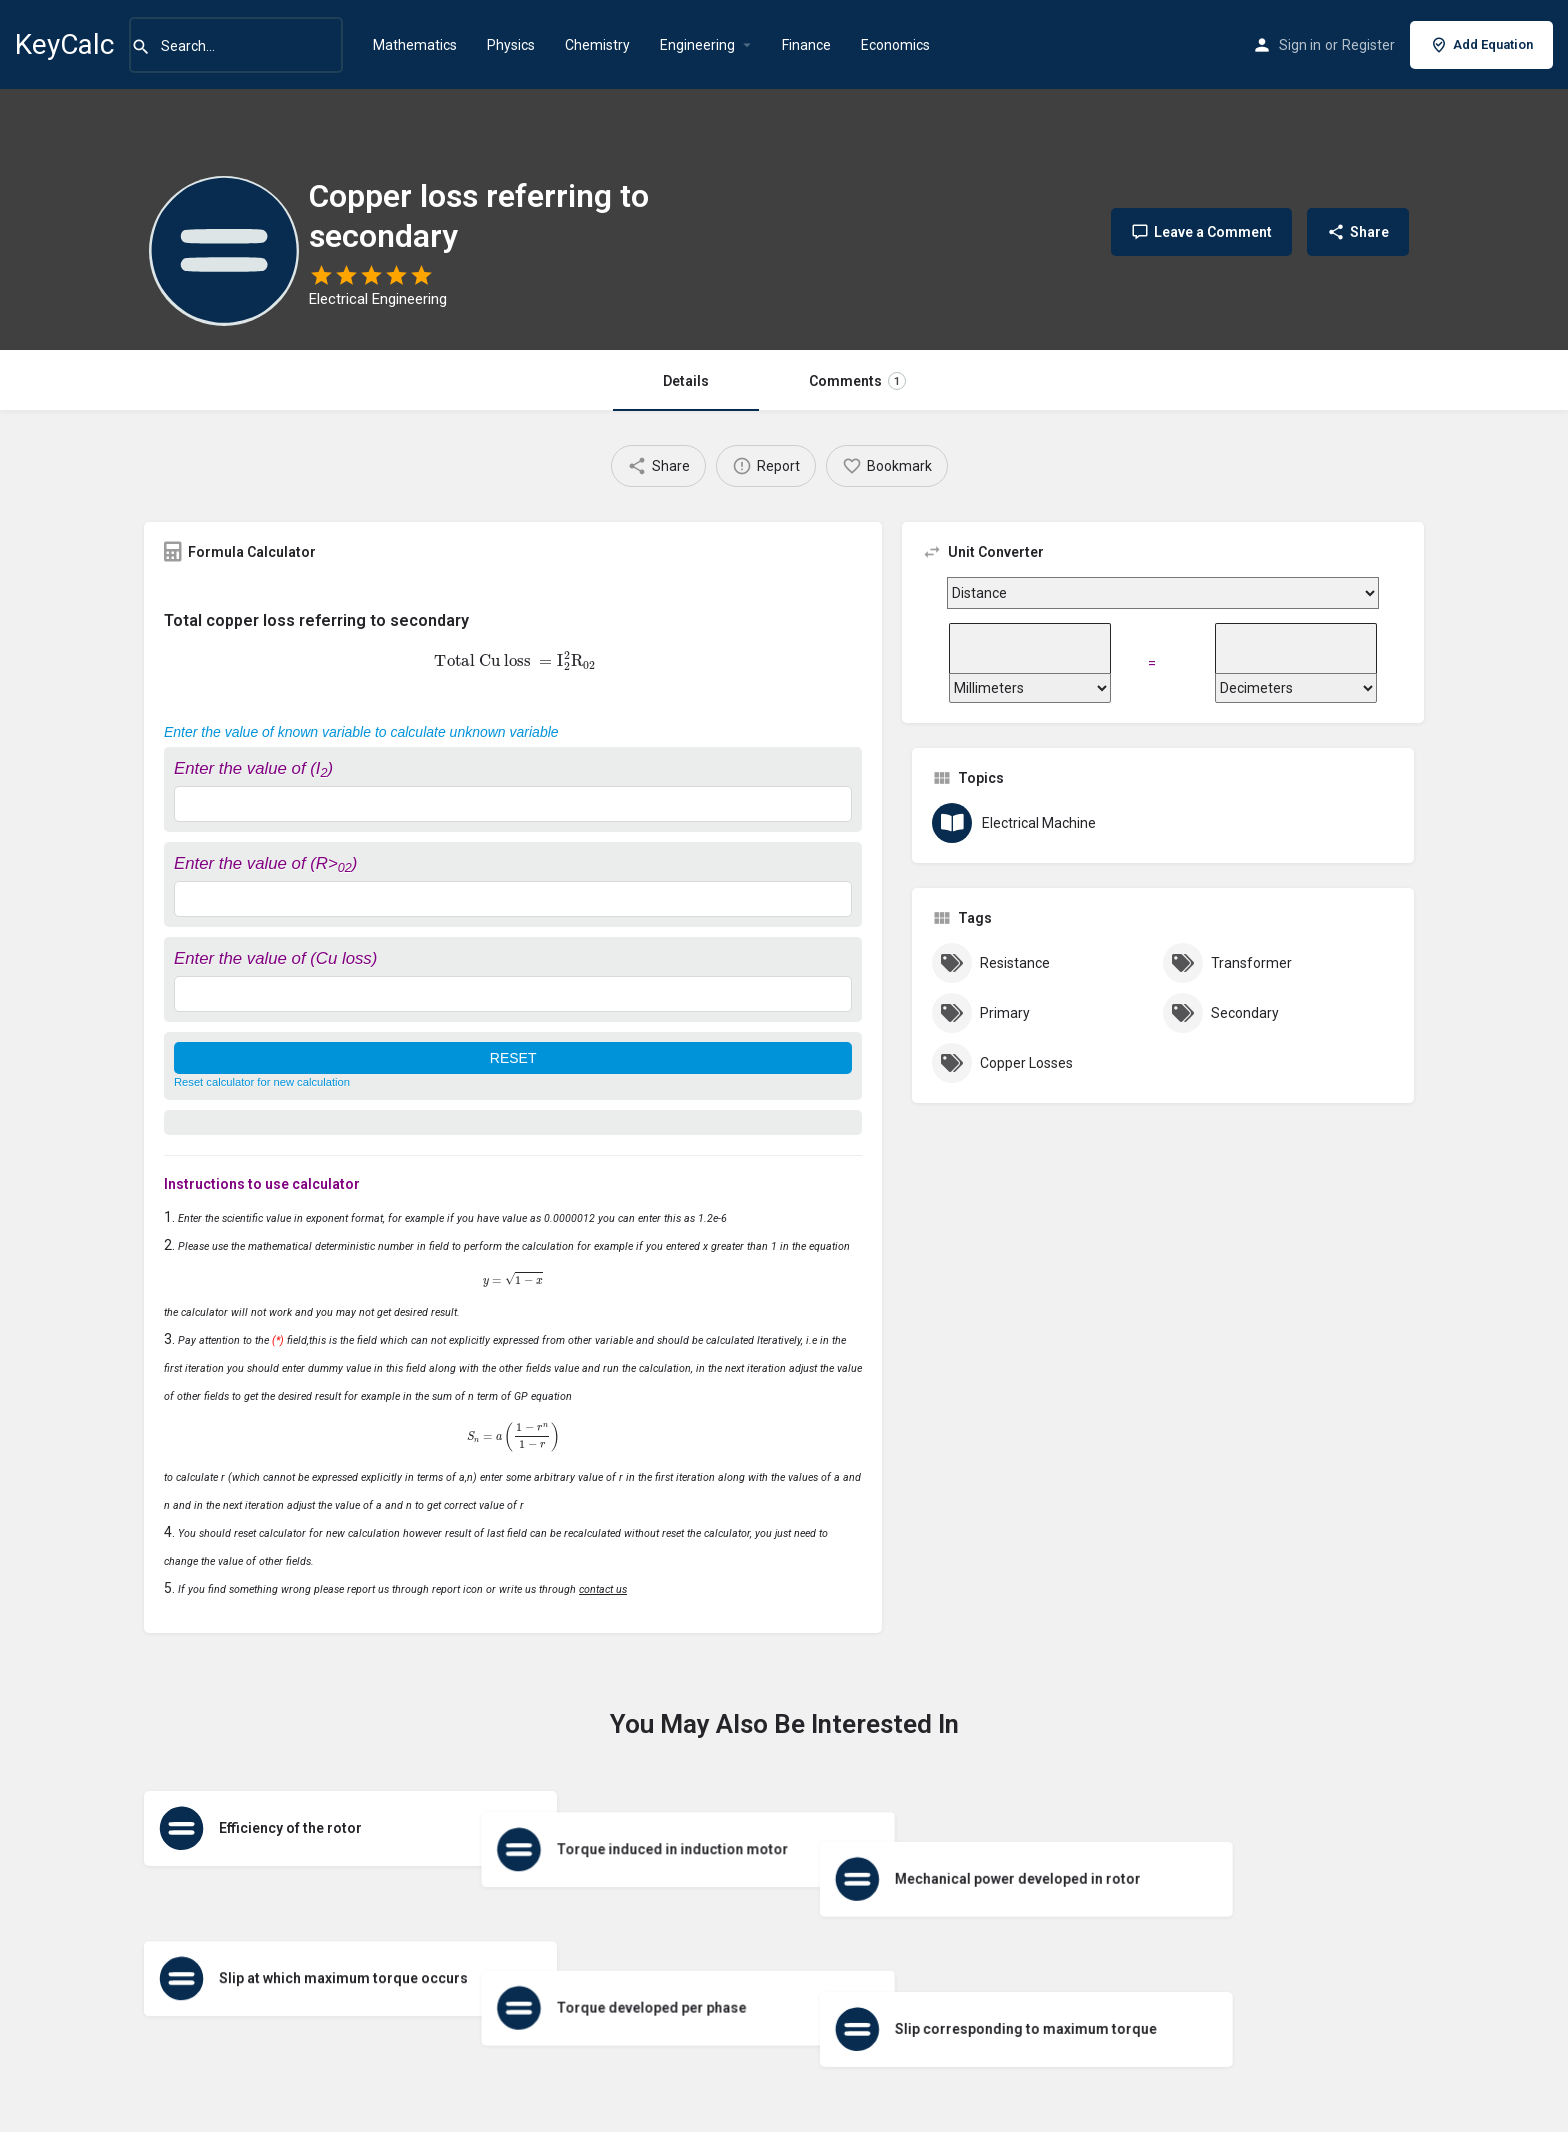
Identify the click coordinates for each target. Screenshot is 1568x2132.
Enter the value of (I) (253, 768)
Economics (895, 45)
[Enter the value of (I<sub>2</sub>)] (513, 804)
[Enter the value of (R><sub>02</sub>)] (513, 899)
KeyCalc (64, 44)
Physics (511, 45)
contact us (603, 1589)
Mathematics (415, 45)
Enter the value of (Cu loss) (275, 958)
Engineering (697, 45)
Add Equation (1481, 45)
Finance (806, 45)
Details (686, 381)
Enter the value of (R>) (265, 863)
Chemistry (597, 45)
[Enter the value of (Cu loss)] (513, 994)
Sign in (1300, 45)
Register (1368, 45)
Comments (857, 381)
